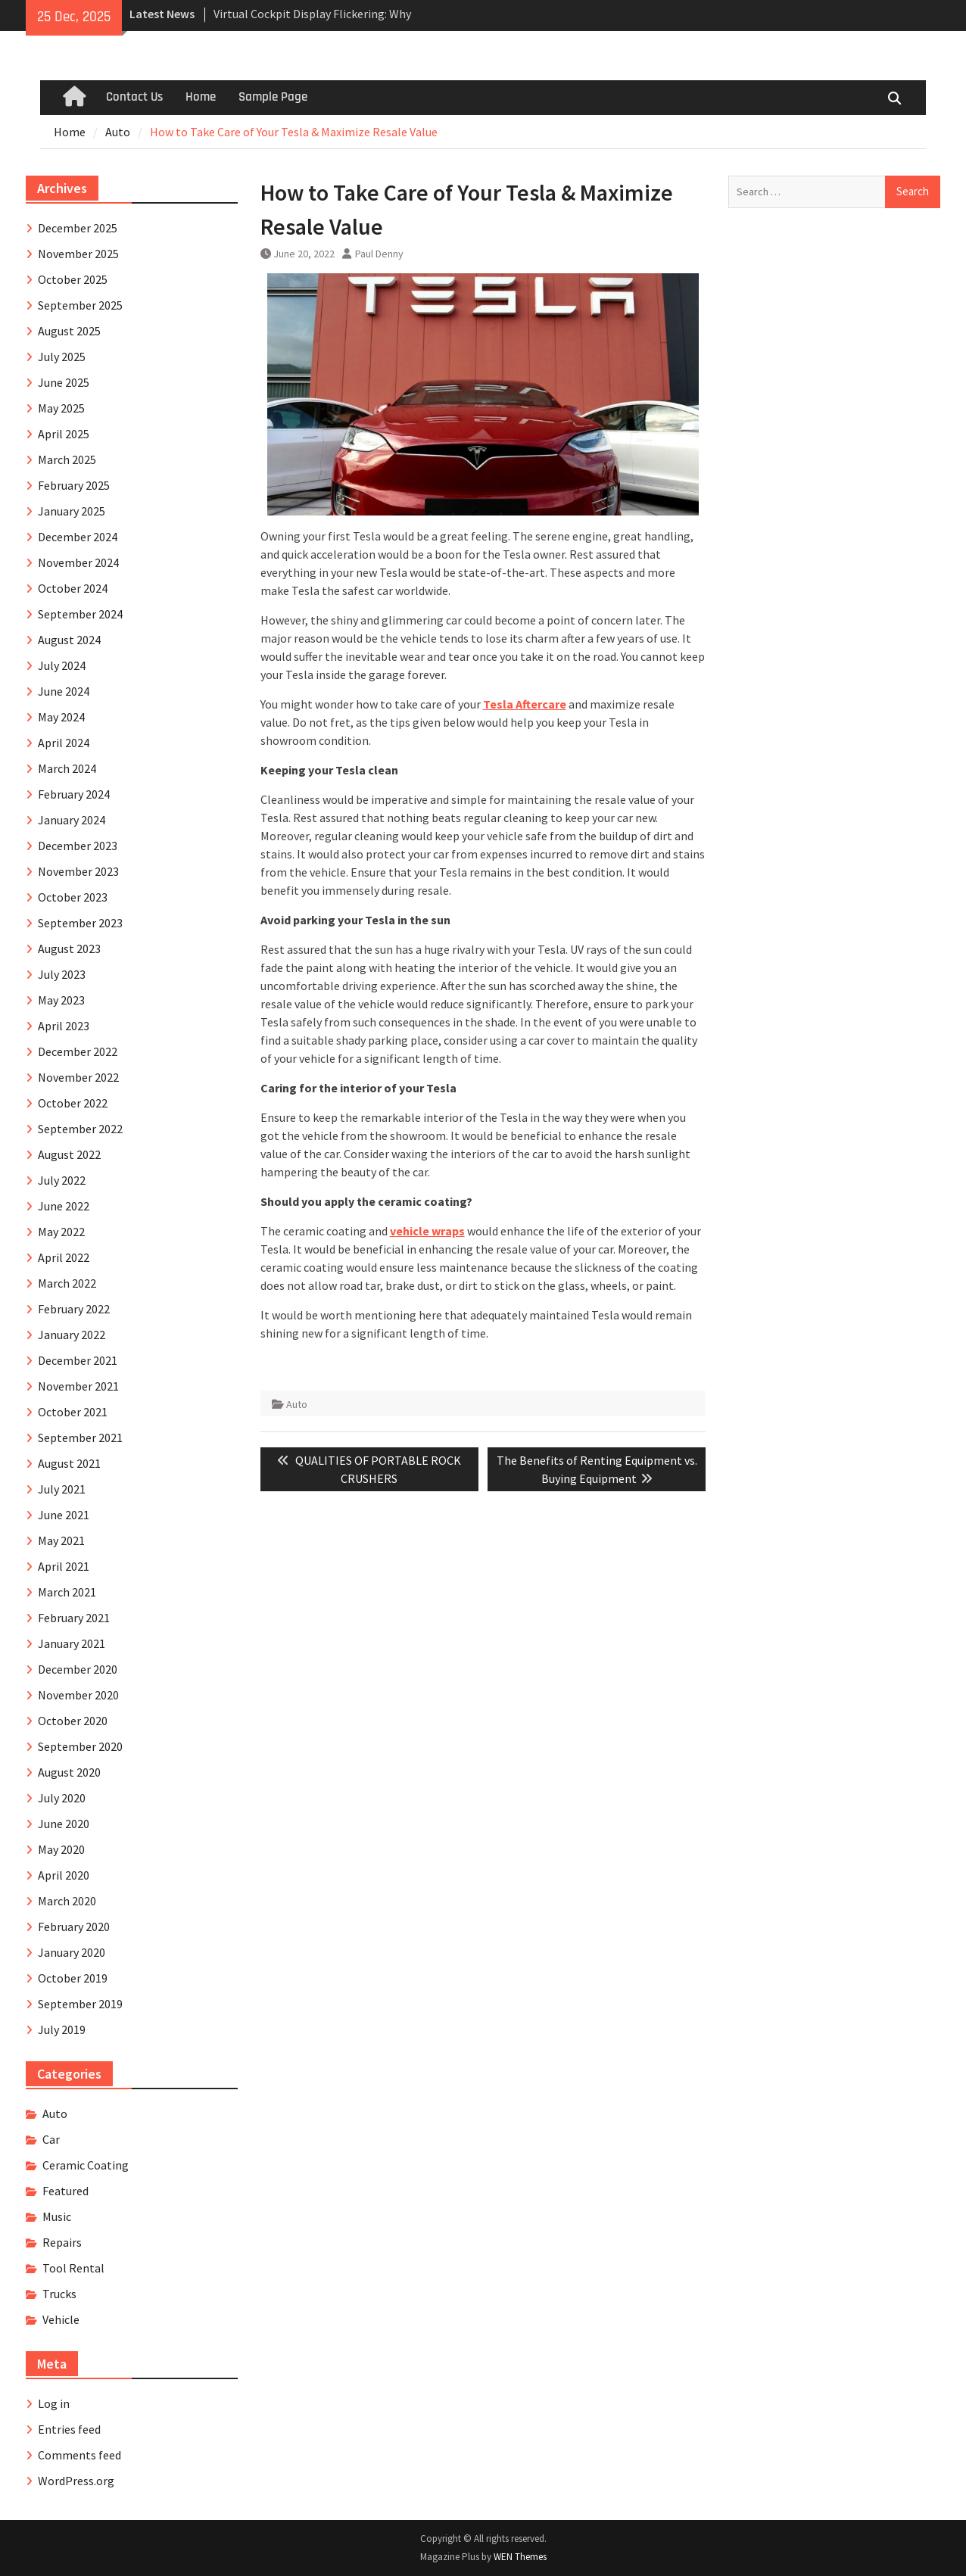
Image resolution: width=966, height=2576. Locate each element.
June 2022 (63, 1205)
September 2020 (80, 1746)
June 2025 (63, 382)
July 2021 (62, 1489)
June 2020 (63, 1823)
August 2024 (69, 639)
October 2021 (73, 1411)
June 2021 (63, 1514)
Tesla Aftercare (524, 704)
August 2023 (69, 948)
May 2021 (61, 1540)
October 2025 (73, 279)
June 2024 (63, 691)
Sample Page (272, 97)
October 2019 (73, 1978)
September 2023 (80, 922)
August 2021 (69, 1463)
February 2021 (74, 1617)
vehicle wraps (427, 1230)
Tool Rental (73, 2267)
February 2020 (74, 1926)
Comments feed (79, 2454)
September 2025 (80, 305)
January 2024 (71, 819)
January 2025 (71, 511)
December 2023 (77, 845)
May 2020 (61, 1849)
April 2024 (63, 742)
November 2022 (78, 1077)
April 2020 (63, 1875)
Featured (65, 2190)
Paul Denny (379, 253)
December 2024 (77, 536)
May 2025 (61, 408)
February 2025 (74, 485)
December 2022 (77, 1051)
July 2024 (62, 665)
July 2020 (62, 1797)
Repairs (62, 2242)
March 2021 (67, 1591)
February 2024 (74, 794)
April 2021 (63, 1566)
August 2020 (69, 1772)
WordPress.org (76, 2480)
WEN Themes (520, 2556)
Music (56, 2216)
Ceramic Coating (85, 2165)
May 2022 (61, 1231)
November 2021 (78, 1386)
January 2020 (71, 1952)
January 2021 (71, 1643)
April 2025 (63, 433)
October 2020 (73, 1720)
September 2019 (80, 2003)
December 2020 (77, 1669)
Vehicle (60, 2319)
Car (51, 2139)
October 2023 (73, 897)
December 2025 (77, 227)
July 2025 (62, 356)
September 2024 (80, 613)
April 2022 (63, 1257)
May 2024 (61, 716)
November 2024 (78, 562)
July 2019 (62, 2029)
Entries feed (69, 2429)
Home (200, 97)
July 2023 (62, 974)
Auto (296, 1404)
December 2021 (77, 1360)
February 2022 (74, 1308)
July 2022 (62, 1180)
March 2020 (67, 1900)
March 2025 (67, 459)
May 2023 (61, 1000)
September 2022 (80, 1128)
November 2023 (78, 871)
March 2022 (67, 1283)
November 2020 (78, 1694)
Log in (54, 2403)
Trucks (59, 2293)
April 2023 (63, 1025)
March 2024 (67, 768)
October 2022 (73, 1102)
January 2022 (71, 1334)
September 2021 (80, 1437)
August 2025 (69, 330)
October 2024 (73, 588)
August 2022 (69, 1154)
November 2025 (78, 253)
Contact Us (134, 97)
